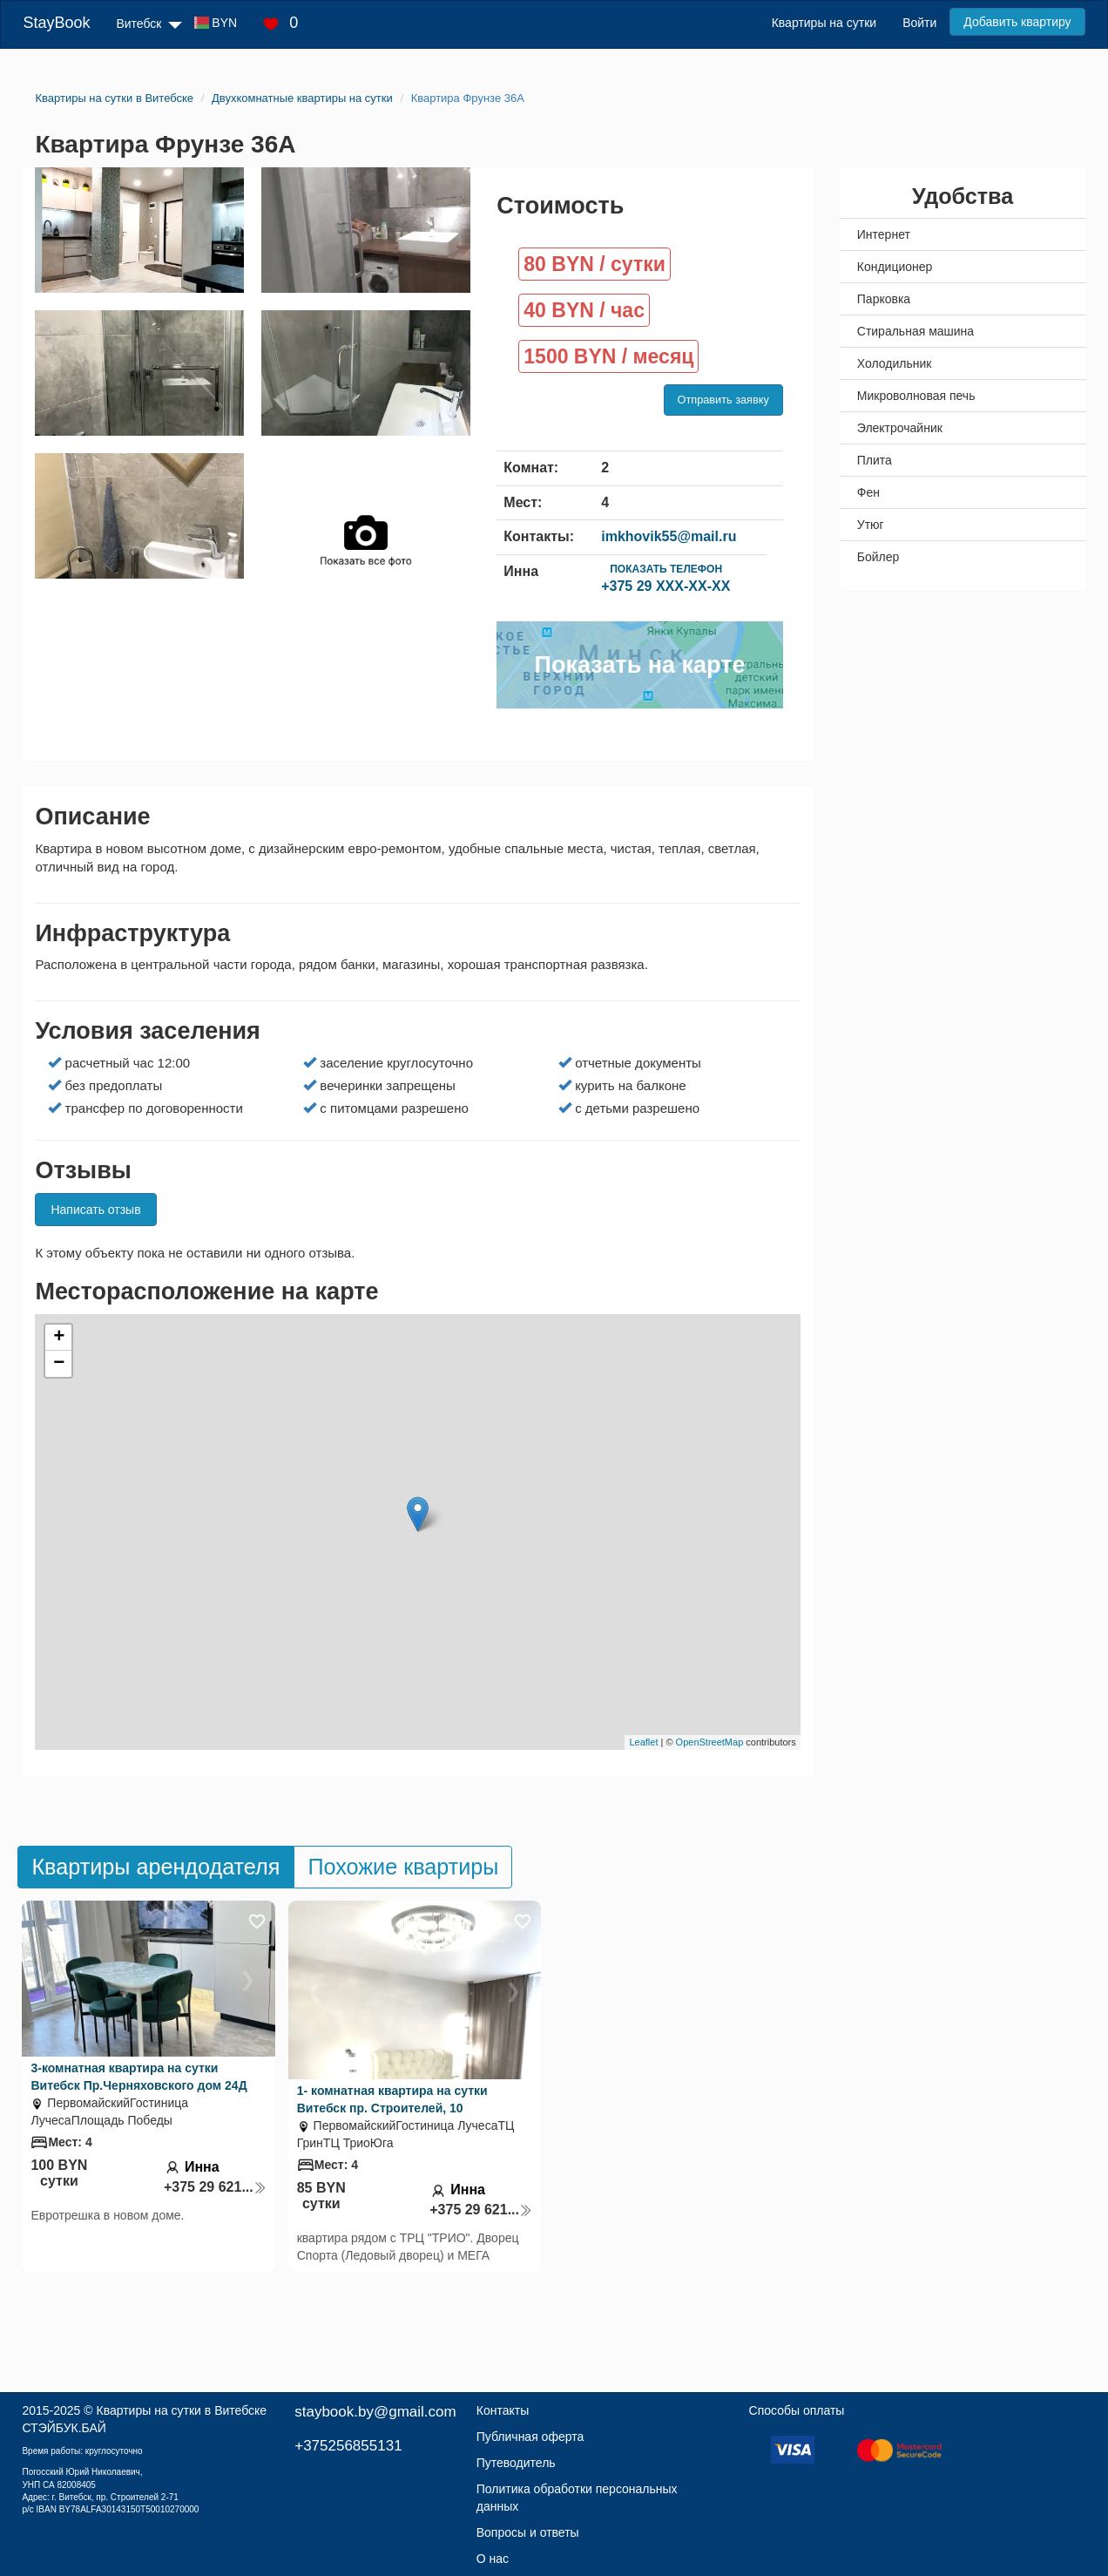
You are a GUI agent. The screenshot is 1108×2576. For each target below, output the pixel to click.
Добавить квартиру (1017, 22)
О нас (492, 2559)
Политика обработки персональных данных (577, 2497)
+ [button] (58, 1338)
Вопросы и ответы (527, 2532)
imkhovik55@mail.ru (668, 536)
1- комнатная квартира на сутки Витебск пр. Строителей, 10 (392, 2099)
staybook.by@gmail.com (375, 2411)
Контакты (502, 2410)
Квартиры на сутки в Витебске (181, 2410)
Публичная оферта (530, 2437)
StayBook (56, 22)
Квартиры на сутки (824, 23)
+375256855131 (348, 2445)
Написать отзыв (95, 1210)
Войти (919, 23)
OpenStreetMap (710, 1742)
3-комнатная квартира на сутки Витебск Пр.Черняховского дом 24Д (138, 2076)
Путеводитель (516, 2463)
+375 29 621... (215, 2186)
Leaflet (643, 1742)
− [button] (58, 1364)
